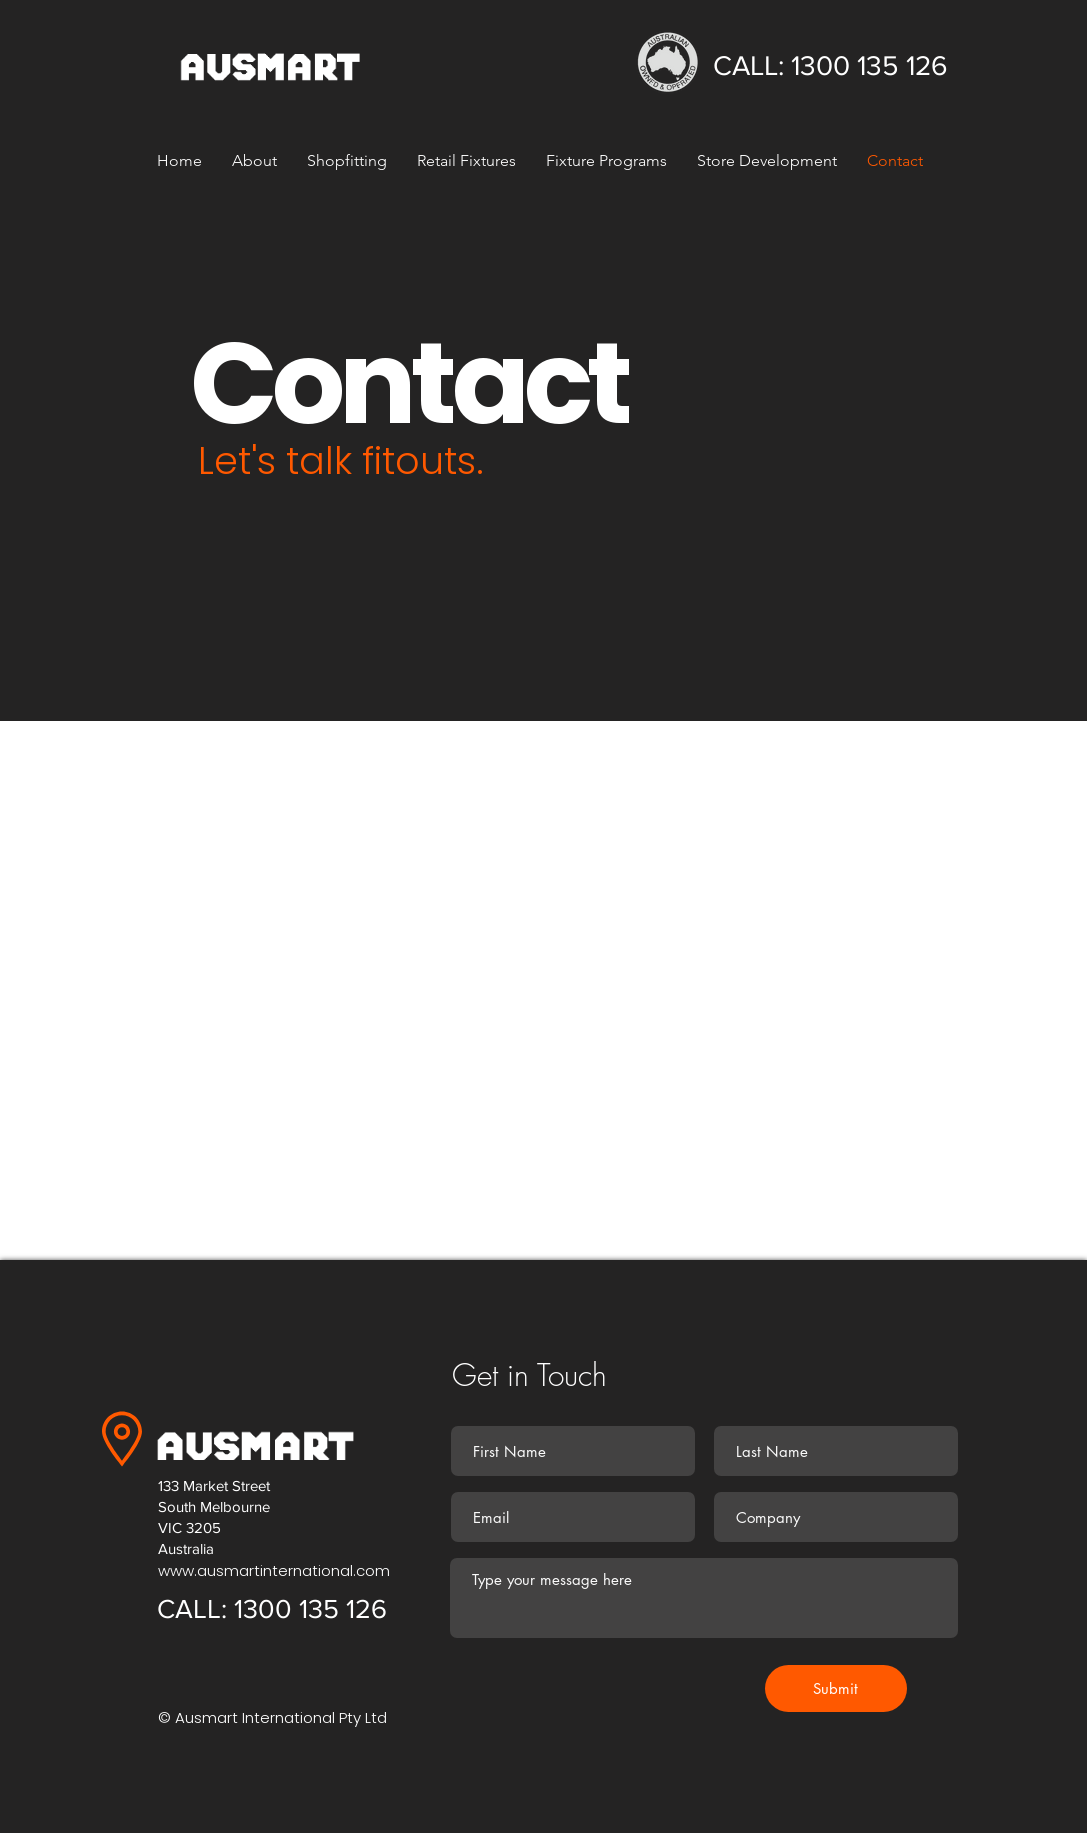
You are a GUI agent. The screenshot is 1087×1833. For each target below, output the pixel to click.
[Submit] (836, 1688)
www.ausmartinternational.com (274, 1570)
